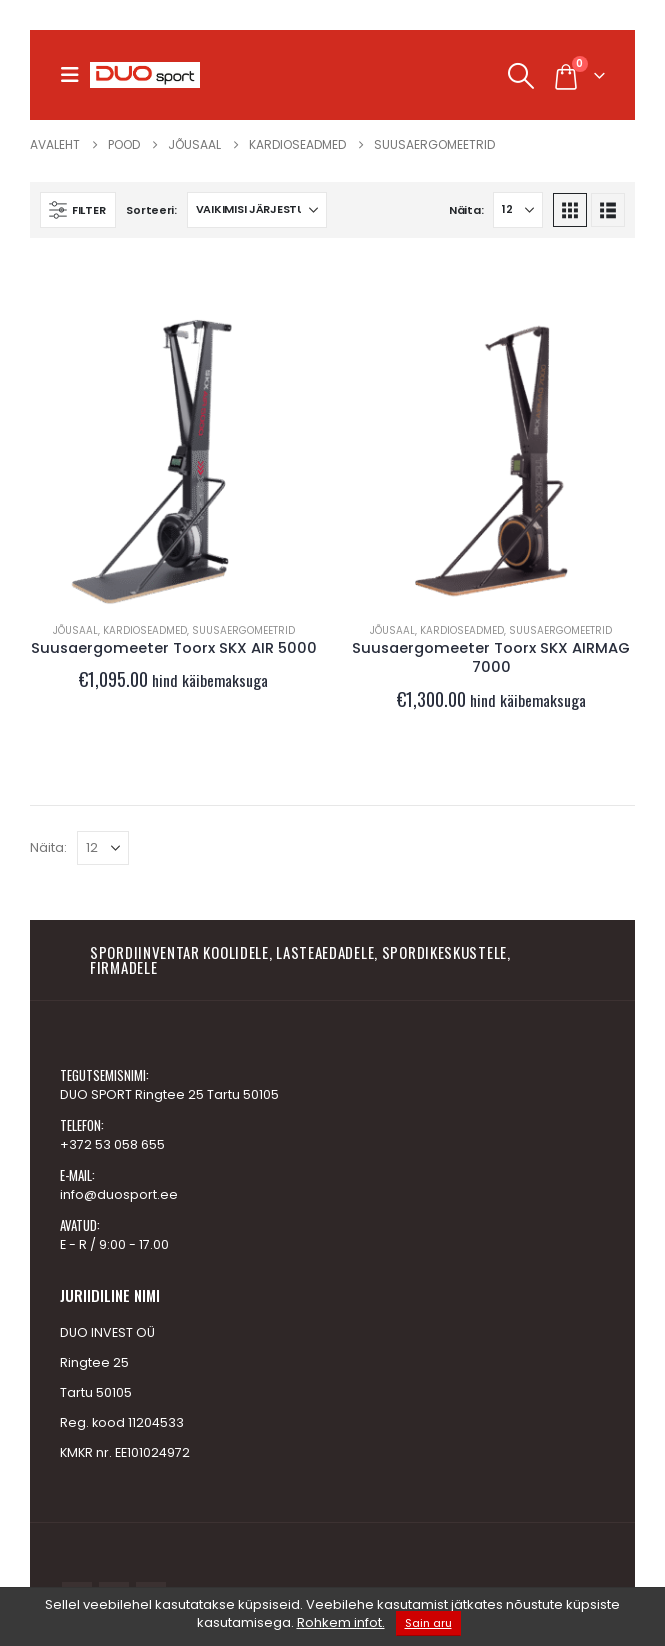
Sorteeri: (151, 210)
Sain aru (428, 1623)
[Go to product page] (174, 462)
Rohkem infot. (341, 1622)
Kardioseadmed (145, 630)
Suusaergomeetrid (243, 630)
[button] (75, 75)
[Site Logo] (145, 75)
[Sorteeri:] (257, 210)
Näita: (466, 210)
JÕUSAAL (75, 630)
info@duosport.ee (119, 1194)
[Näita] (518, 210)
